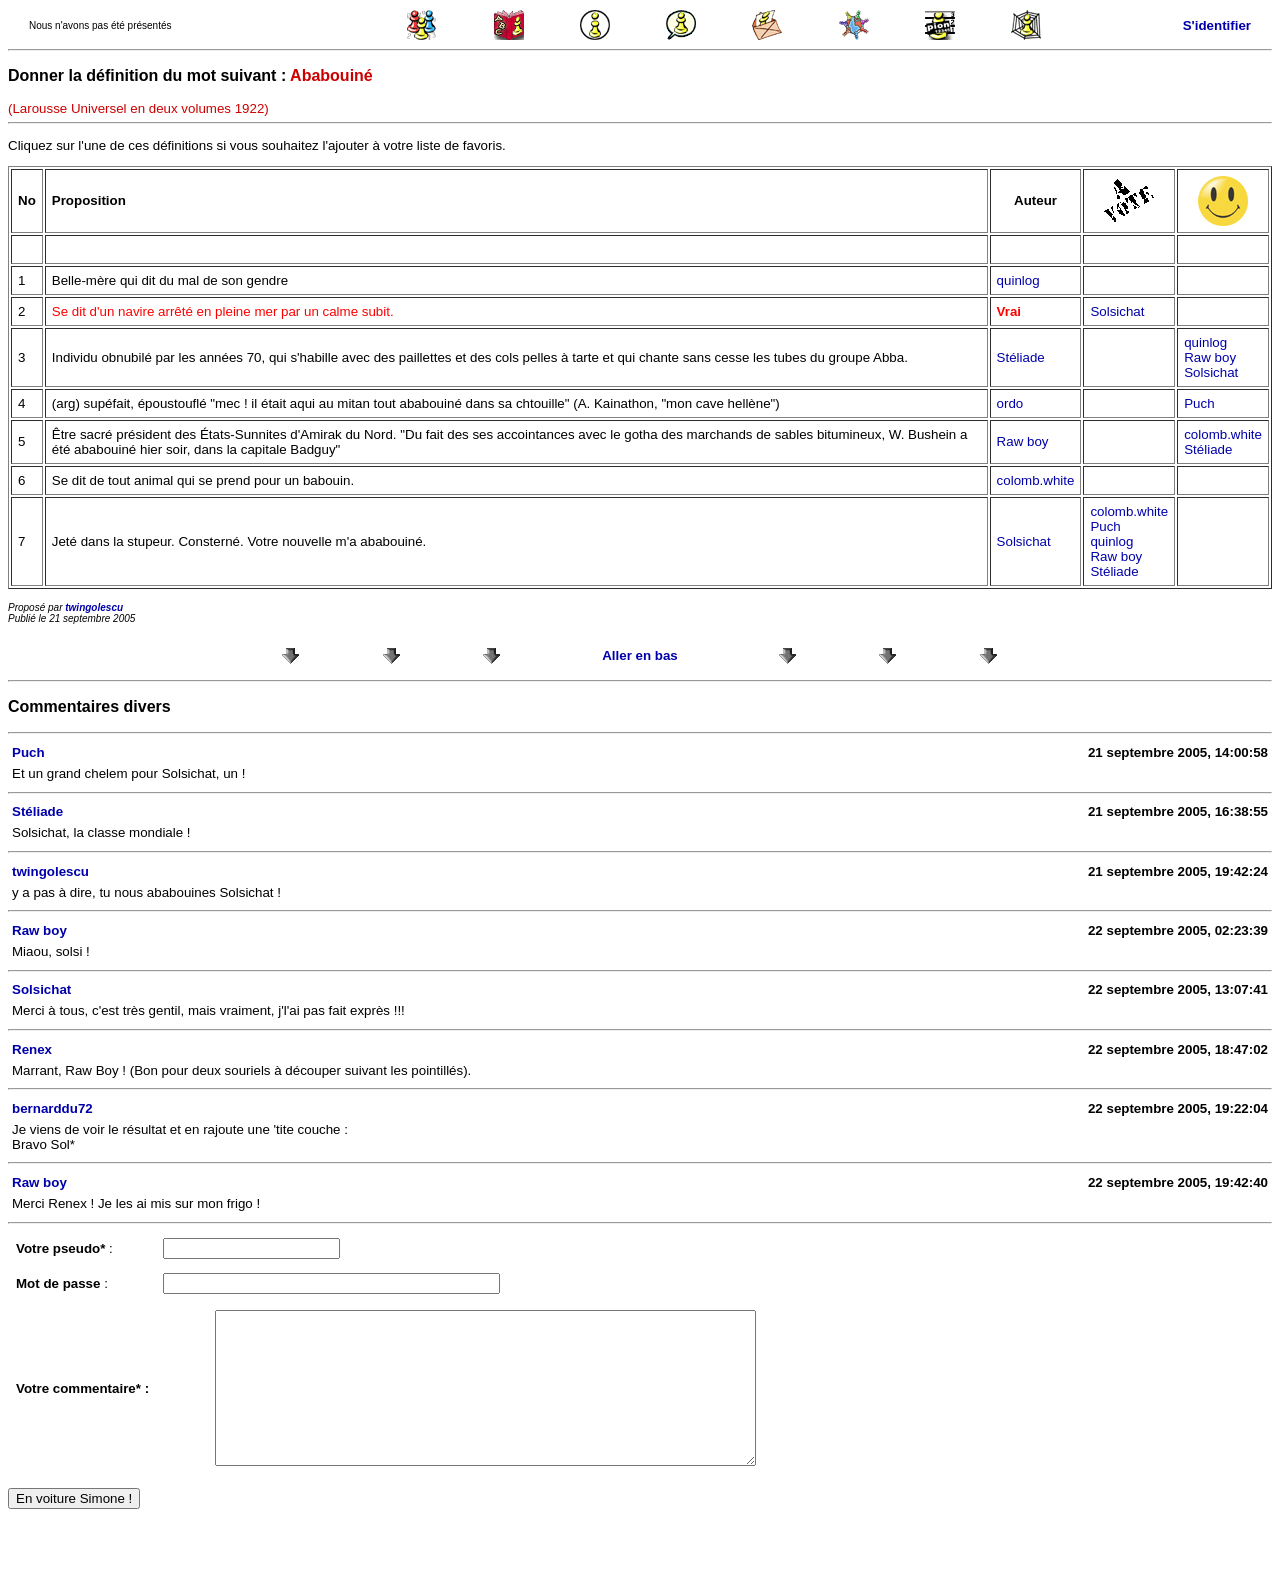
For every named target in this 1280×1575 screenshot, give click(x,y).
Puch (1199, 403)
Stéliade (1021, 357)
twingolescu (94, 607)
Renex (32, 1049)
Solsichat (1117, 311)
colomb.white (1223, 434)
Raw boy (1210, 357)
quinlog (1018, 280)
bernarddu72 (52, 1108)
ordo (1010, 403)
